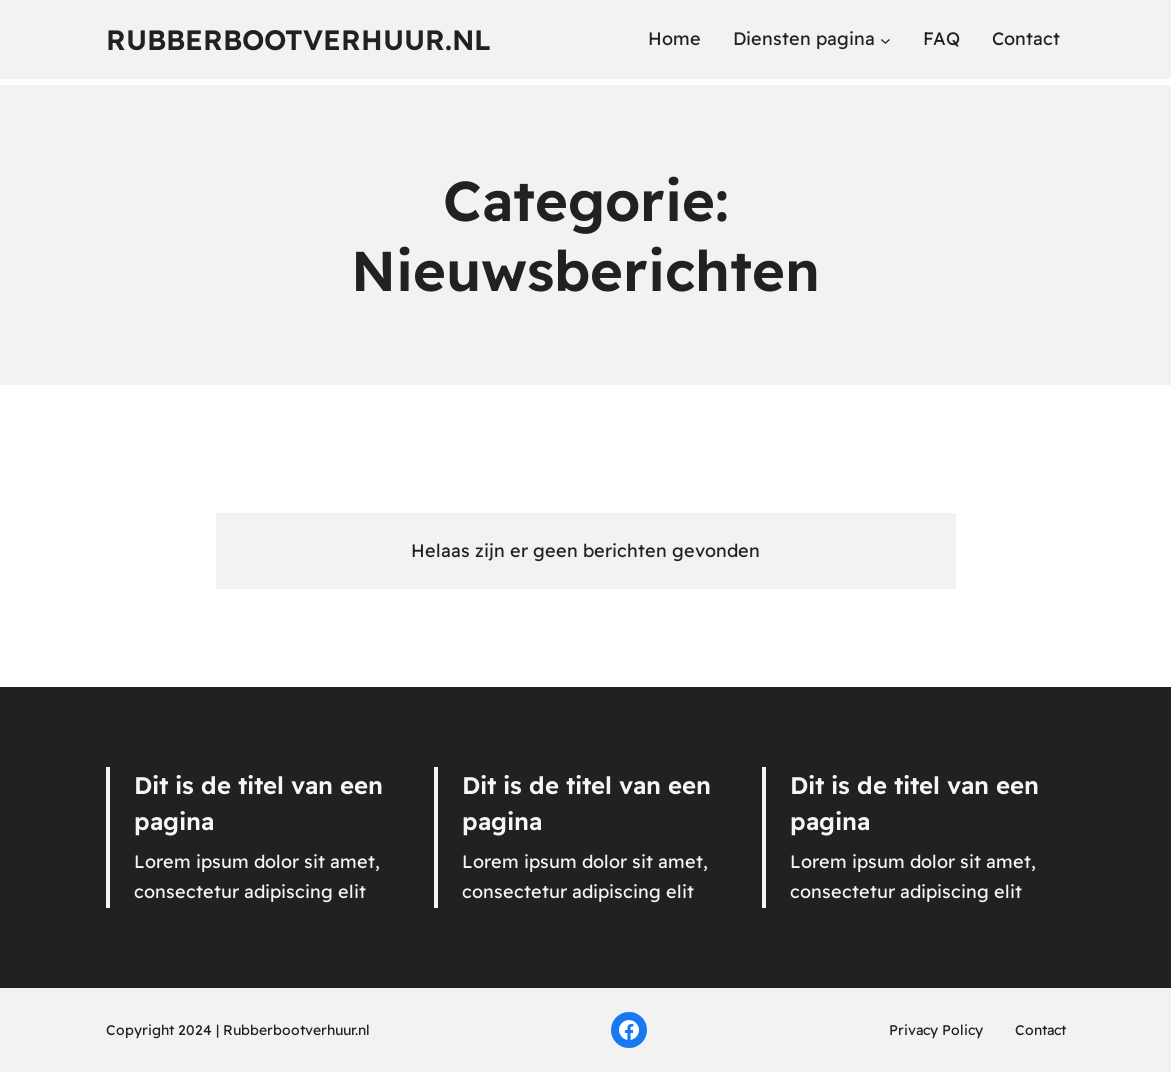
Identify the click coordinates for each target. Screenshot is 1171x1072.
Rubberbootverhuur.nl (298, 39)
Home (674, 38)
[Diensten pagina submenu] (885, 39)
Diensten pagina (804, 38)
